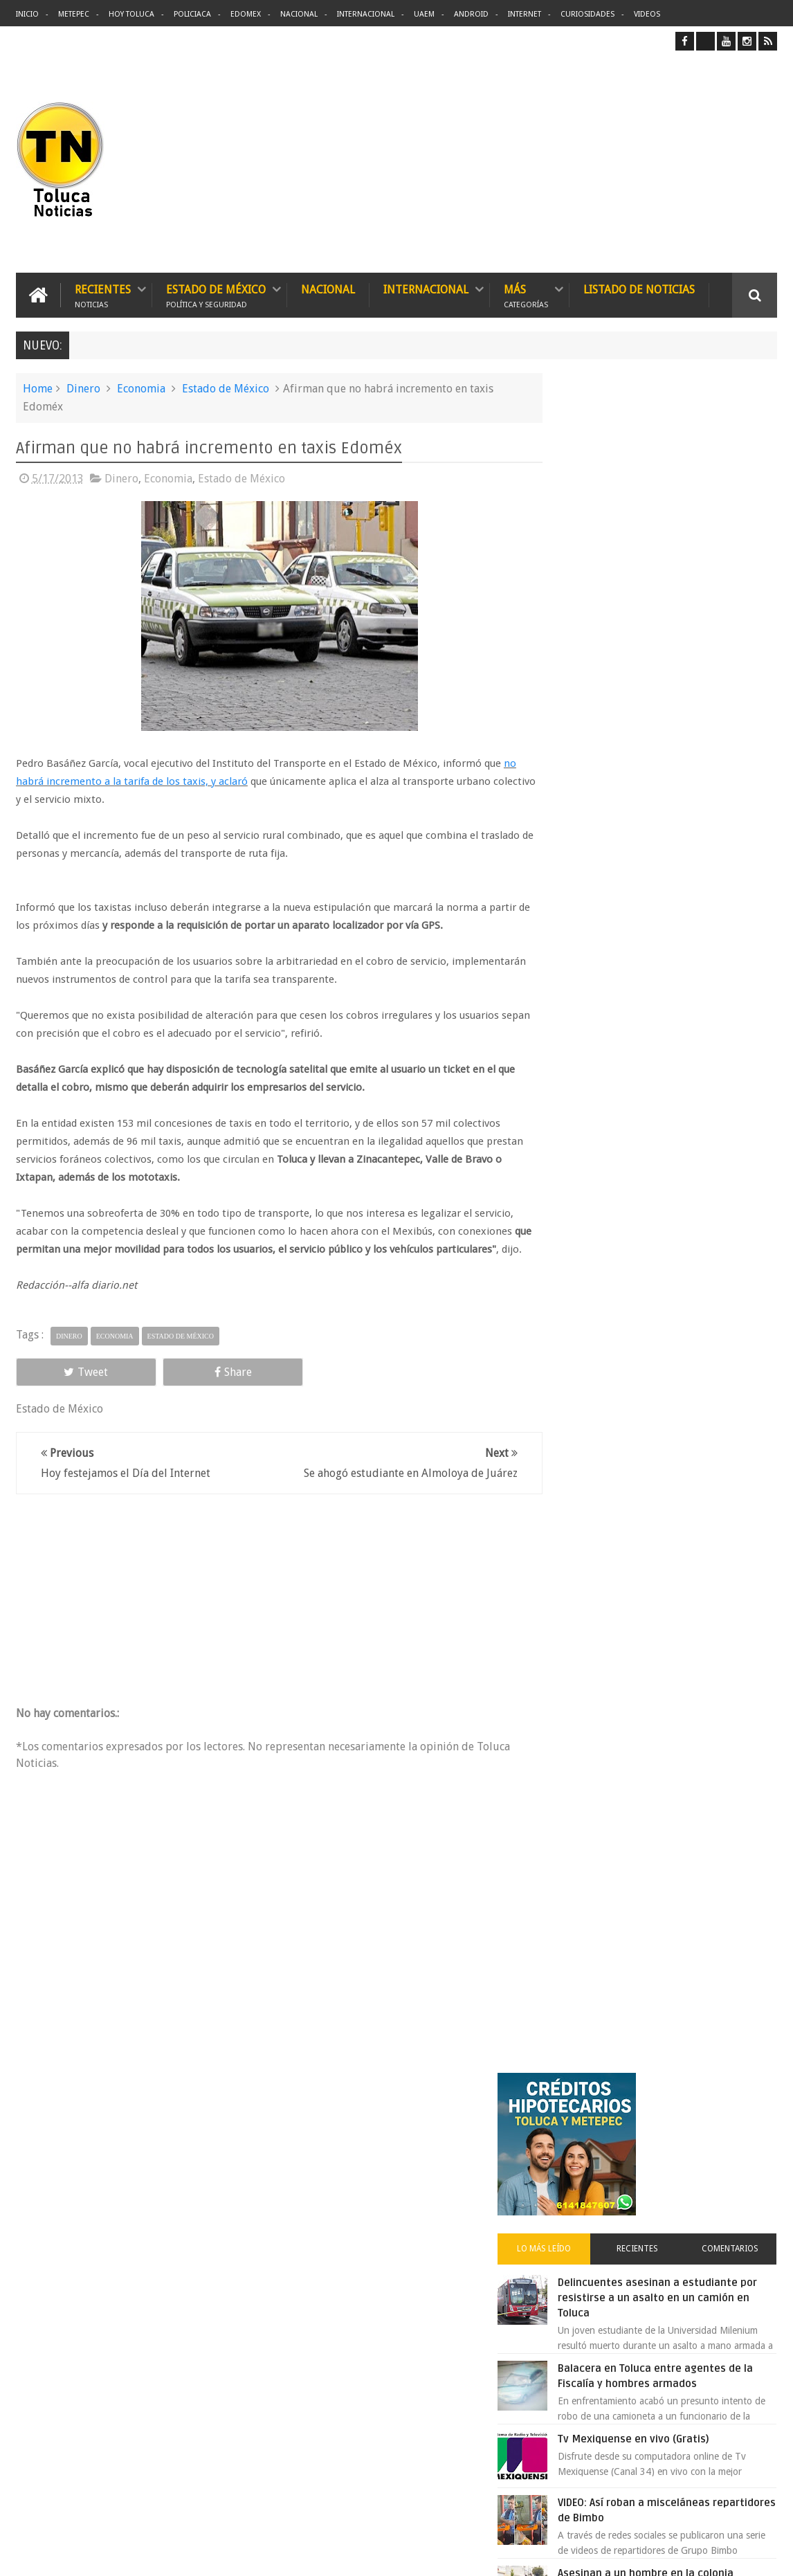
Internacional (365, 14)
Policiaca (192, 14)
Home (38, 387)
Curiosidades (587, 14)
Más (526, 294)
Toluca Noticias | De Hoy (191, 2554)
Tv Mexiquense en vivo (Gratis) (684, 764)
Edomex (245, 14)
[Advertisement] (661, 161)
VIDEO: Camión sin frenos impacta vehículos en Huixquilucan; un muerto (691, 984)
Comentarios (738, 558)
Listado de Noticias (639, 289)
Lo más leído (587, 558)
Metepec (73, 14)
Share (164, 1388)
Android (471, 14)
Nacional (299, 14)
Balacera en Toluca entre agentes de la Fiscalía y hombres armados (690, 693)
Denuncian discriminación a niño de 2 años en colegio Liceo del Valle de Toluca (425, 2349)
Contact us (742, 2134)
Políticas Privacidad (657, 2554)
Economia (141, 387)
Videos (647, 14)
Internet (524, 14)
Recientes (103, 294)
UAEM (424, 14)
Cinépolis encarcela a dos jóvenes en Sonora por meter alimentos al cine (681, 1211)
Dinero (83, 387)
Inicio (27, 14)
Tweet (64, 1388)
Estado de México (216, 294)
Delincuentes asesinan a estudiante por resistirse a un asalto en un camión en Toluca (684, 607)
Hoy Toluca (131, 14)
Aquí (765, 2554)
